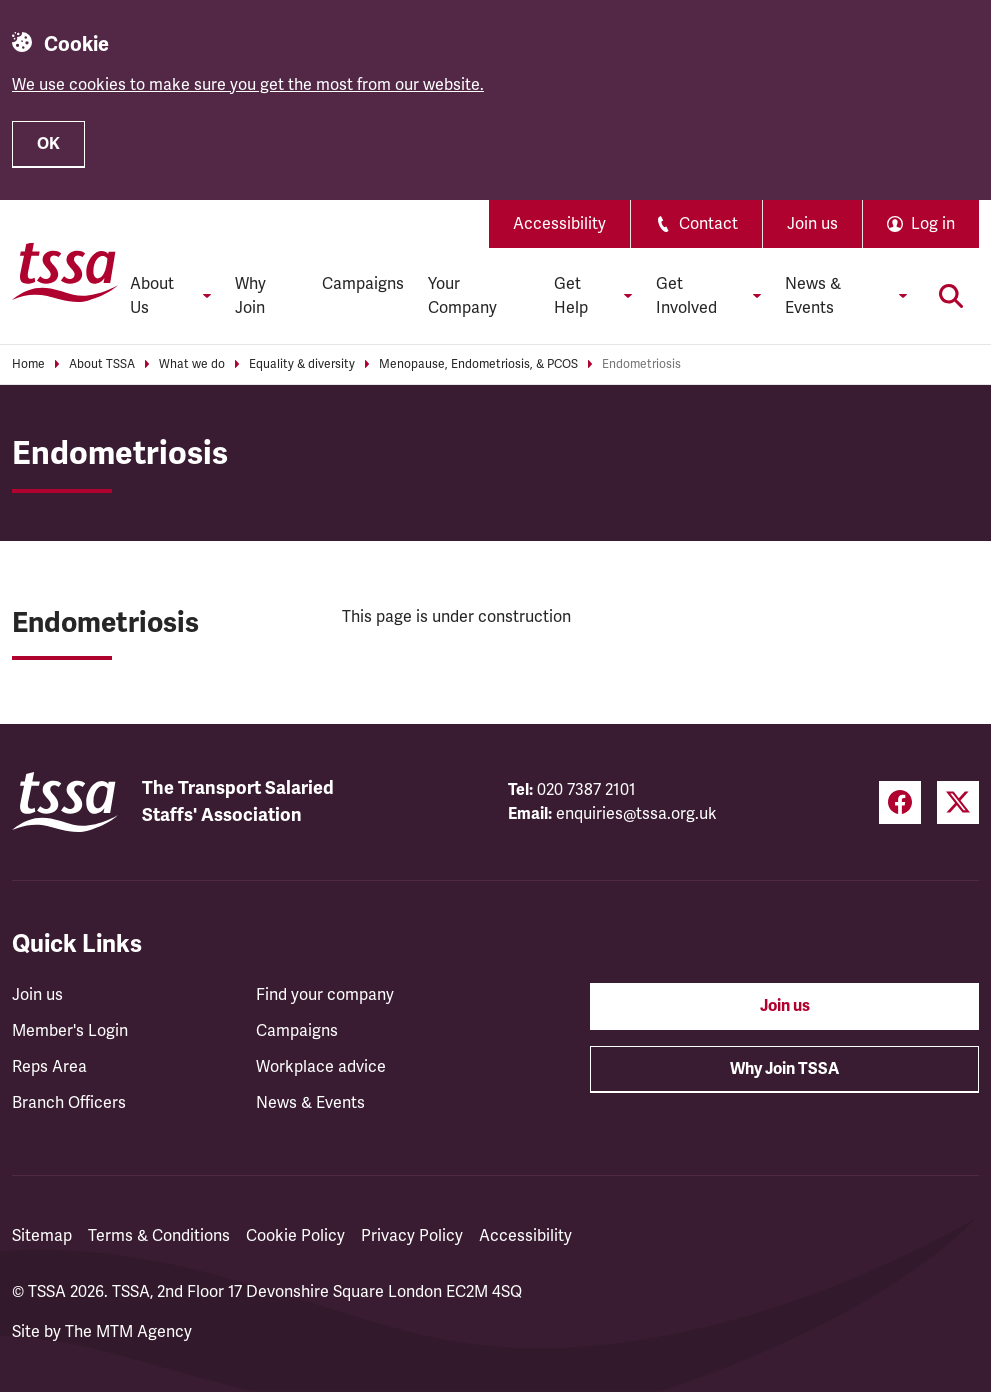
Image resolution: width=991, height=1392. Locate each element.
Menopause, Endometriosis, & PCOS (478, 364)
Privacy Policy (412, 1236)
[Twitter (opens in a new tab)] (958, 802)
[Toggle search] (951, 296)
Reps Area (49, 1067)
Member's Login (70, 1031)
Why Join (250, 296)
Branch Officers (69, 1103)
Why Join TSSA (784, 1069)
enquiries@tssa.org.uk (636, 814)
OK (48, 144)
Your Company (462, 296)
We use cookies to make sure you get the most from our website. (248, 85)
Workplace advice (321, 1067)
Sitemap (42, 1236)
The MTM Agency (128, 1332)
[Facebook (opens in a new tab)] (900, 802)
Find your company (325, 995)
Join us (812, 224)
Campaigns (363, 284)
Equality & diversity (302, 364)
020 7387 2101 (586, 790)
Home (28, 364)
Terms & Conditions (159, 1236)
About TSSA (102, 364)
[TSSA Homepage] (65, 272)
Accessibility (559, 224)
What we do (192, 364)
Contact (696, 224)
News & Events (310, 1103)
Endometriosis (641, 364)
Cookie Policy (295, 1236)
